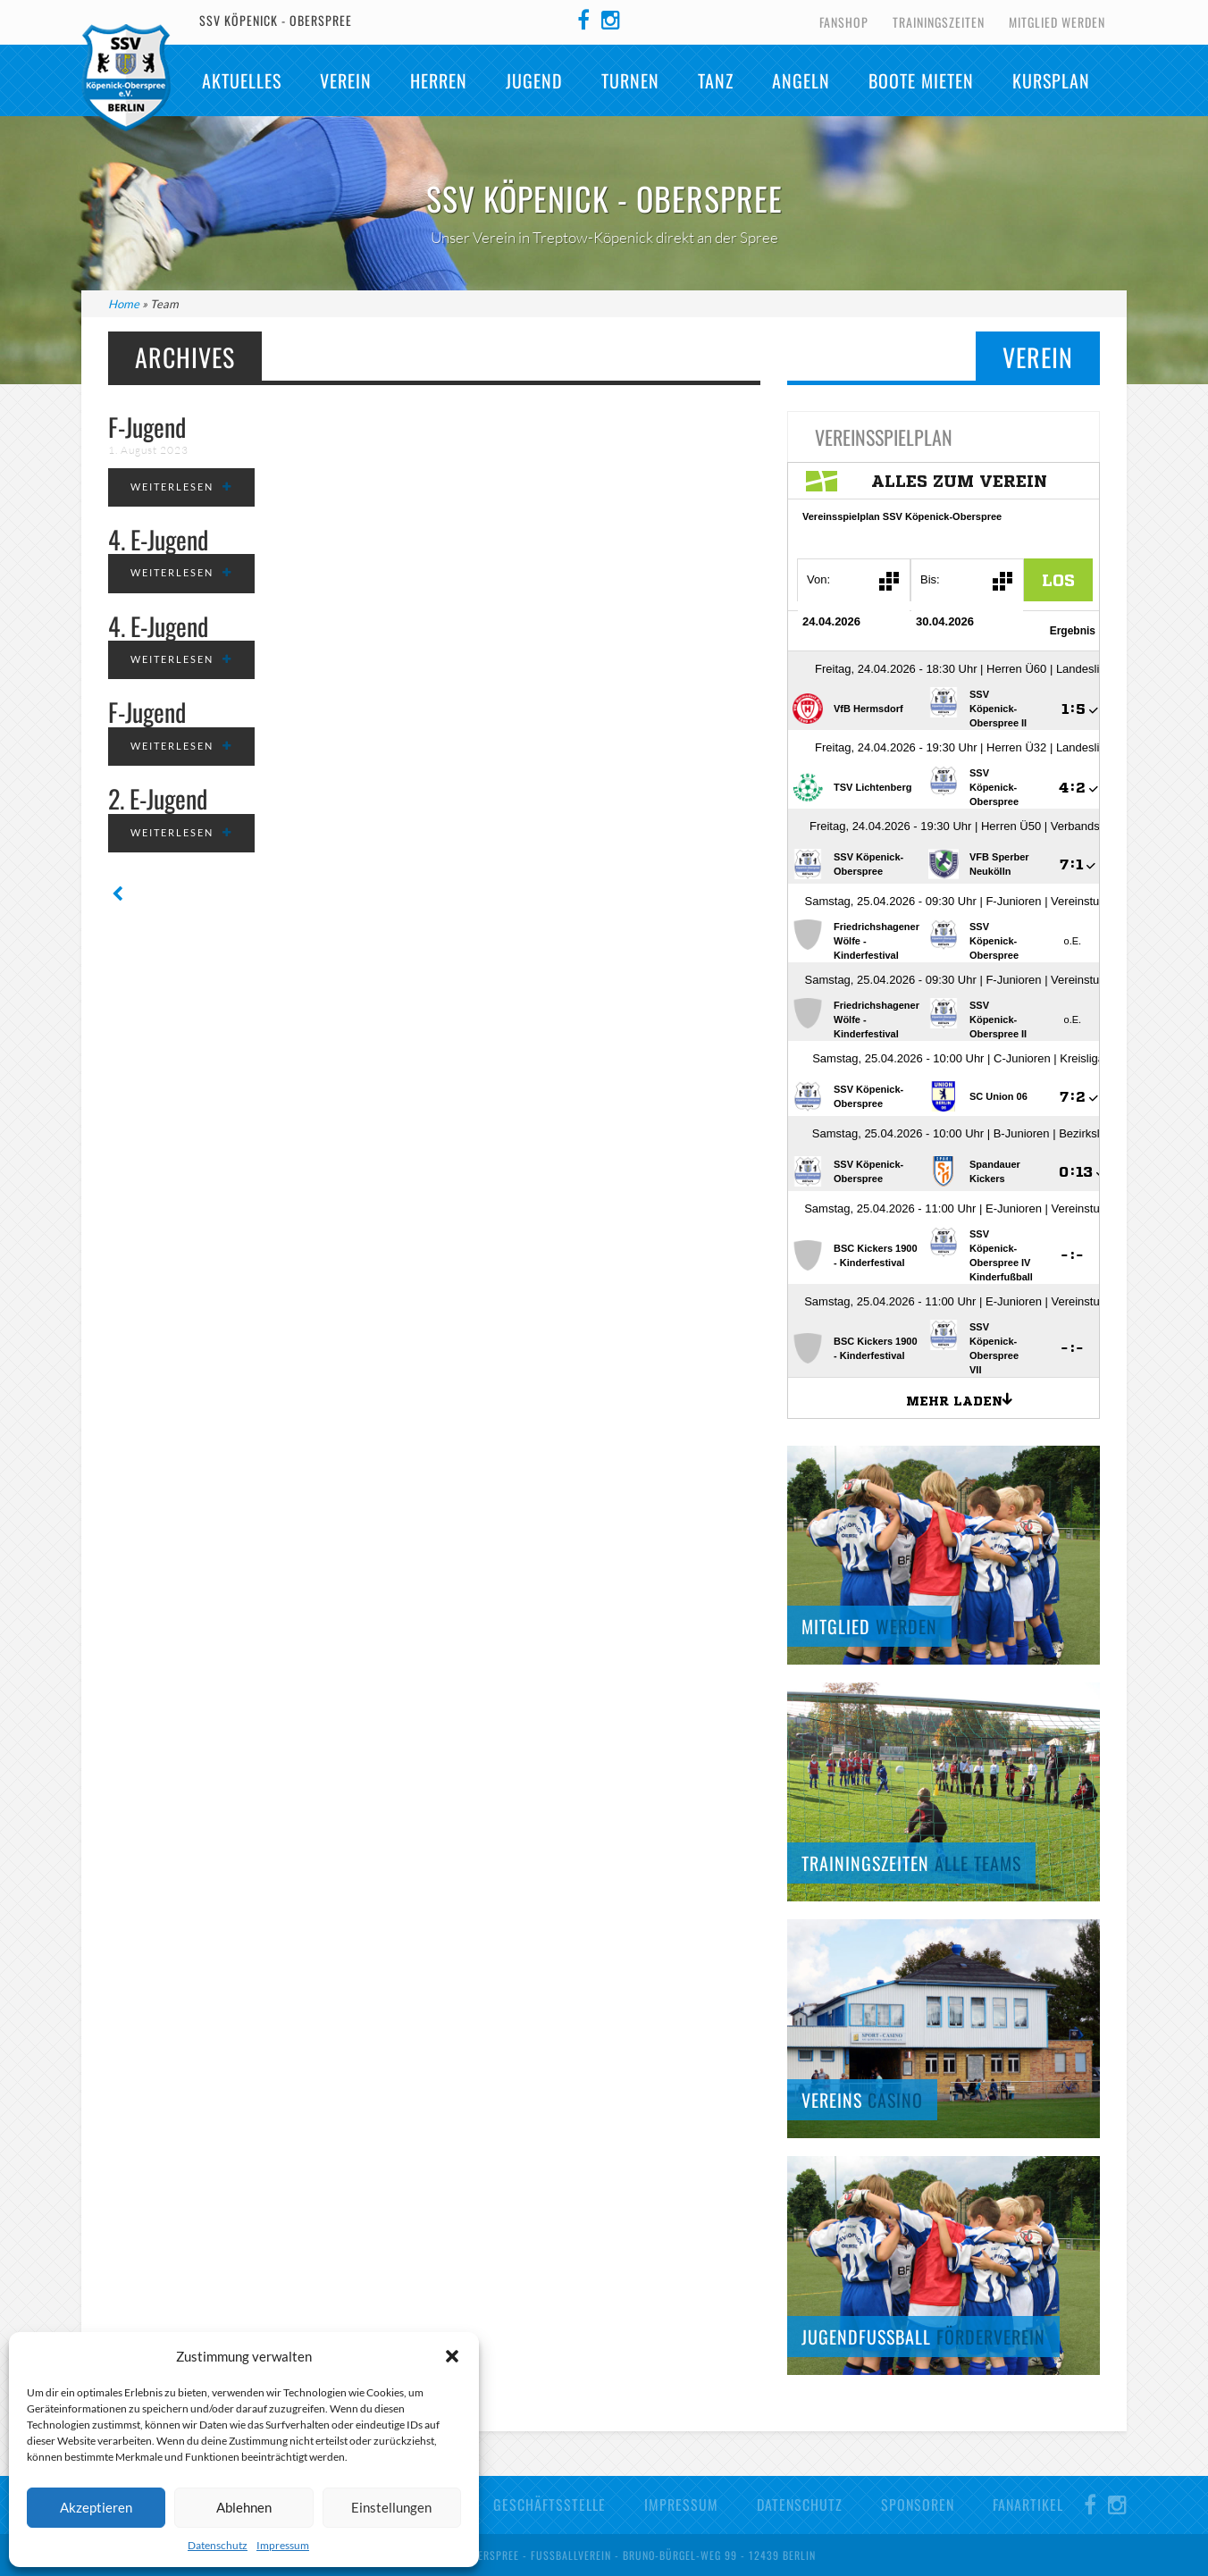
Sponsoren (917, 2504)
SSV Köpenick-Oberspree (126, 77)
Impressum (282, 2545)
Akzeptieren (96, 2507)
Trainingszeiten (939, 22)
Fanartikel (1028, 2504)
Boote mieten (921, 80)
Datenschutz (217, 2545)
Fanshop (843, 22)
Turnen (630, 80)
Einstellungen (391, 2507)
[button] (452, 2356)
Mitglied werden (1057, 22)
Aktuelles (241, 80)
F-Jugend (147, 426)
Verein (346, 80)
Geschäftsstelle (549, 2504)
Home (123, 304)
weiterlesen (172, 486)
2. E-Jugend (157, 798)
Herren (438, 80)
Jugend (534, 80)
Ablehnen (244, 2507)
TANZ (716, 80)
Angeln (801, 80)
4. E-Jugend (158, 539)
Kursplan (1051, 80)
